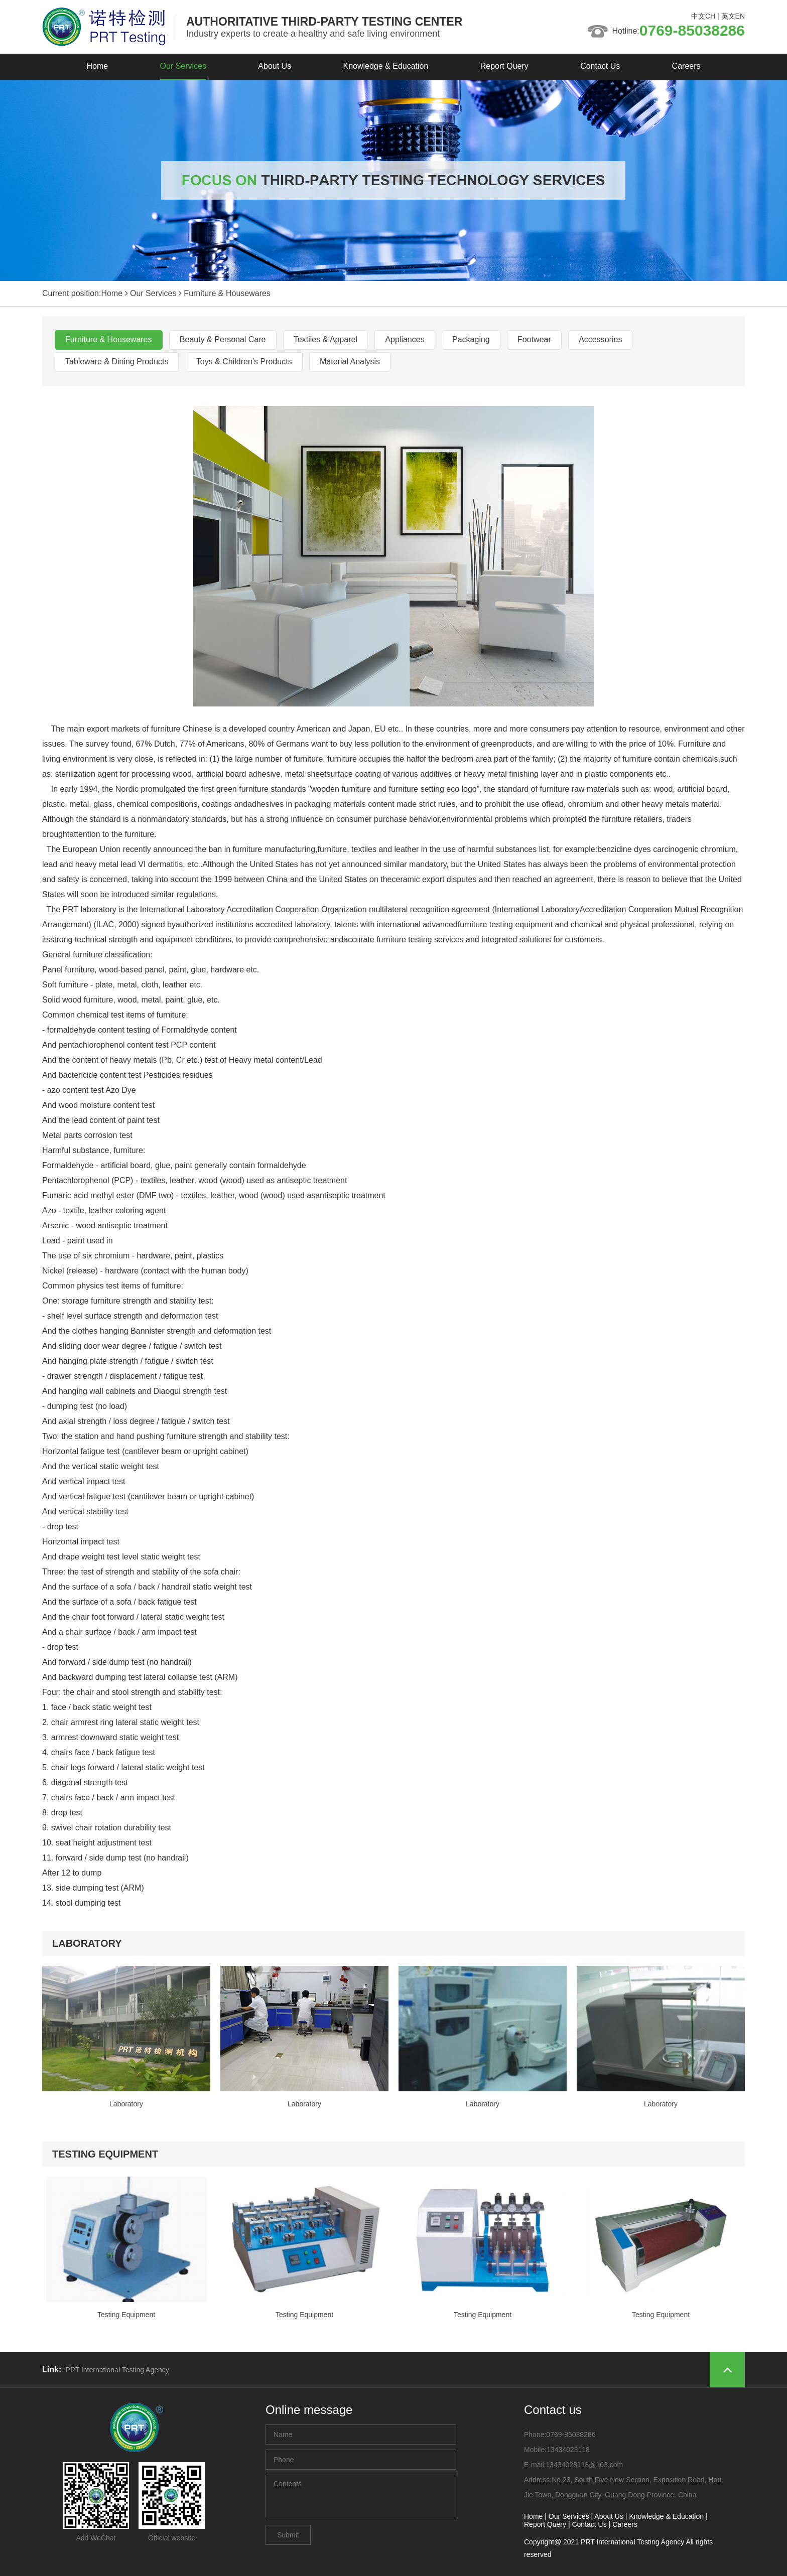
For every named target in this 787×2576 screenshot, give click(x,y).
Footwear (534, 339)
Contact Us (600, 66)
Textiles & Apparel (325, 339)
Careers (686, 66)
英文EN (733, 16)
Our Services (183, 66)
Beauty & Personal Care (223, 339)
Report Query (504, 66)
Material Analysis (350, 361)
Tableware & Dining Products (116, 361)
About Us (274, 66)
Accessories (600, 339)
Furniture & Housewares (108, 339)
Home (97, 66)
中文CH (703, 16)
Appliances (404, 339)
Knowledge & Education (385, 66)
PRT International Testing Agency (117, 2370)
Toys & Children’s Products (244, 361)
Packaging (471, 339)
